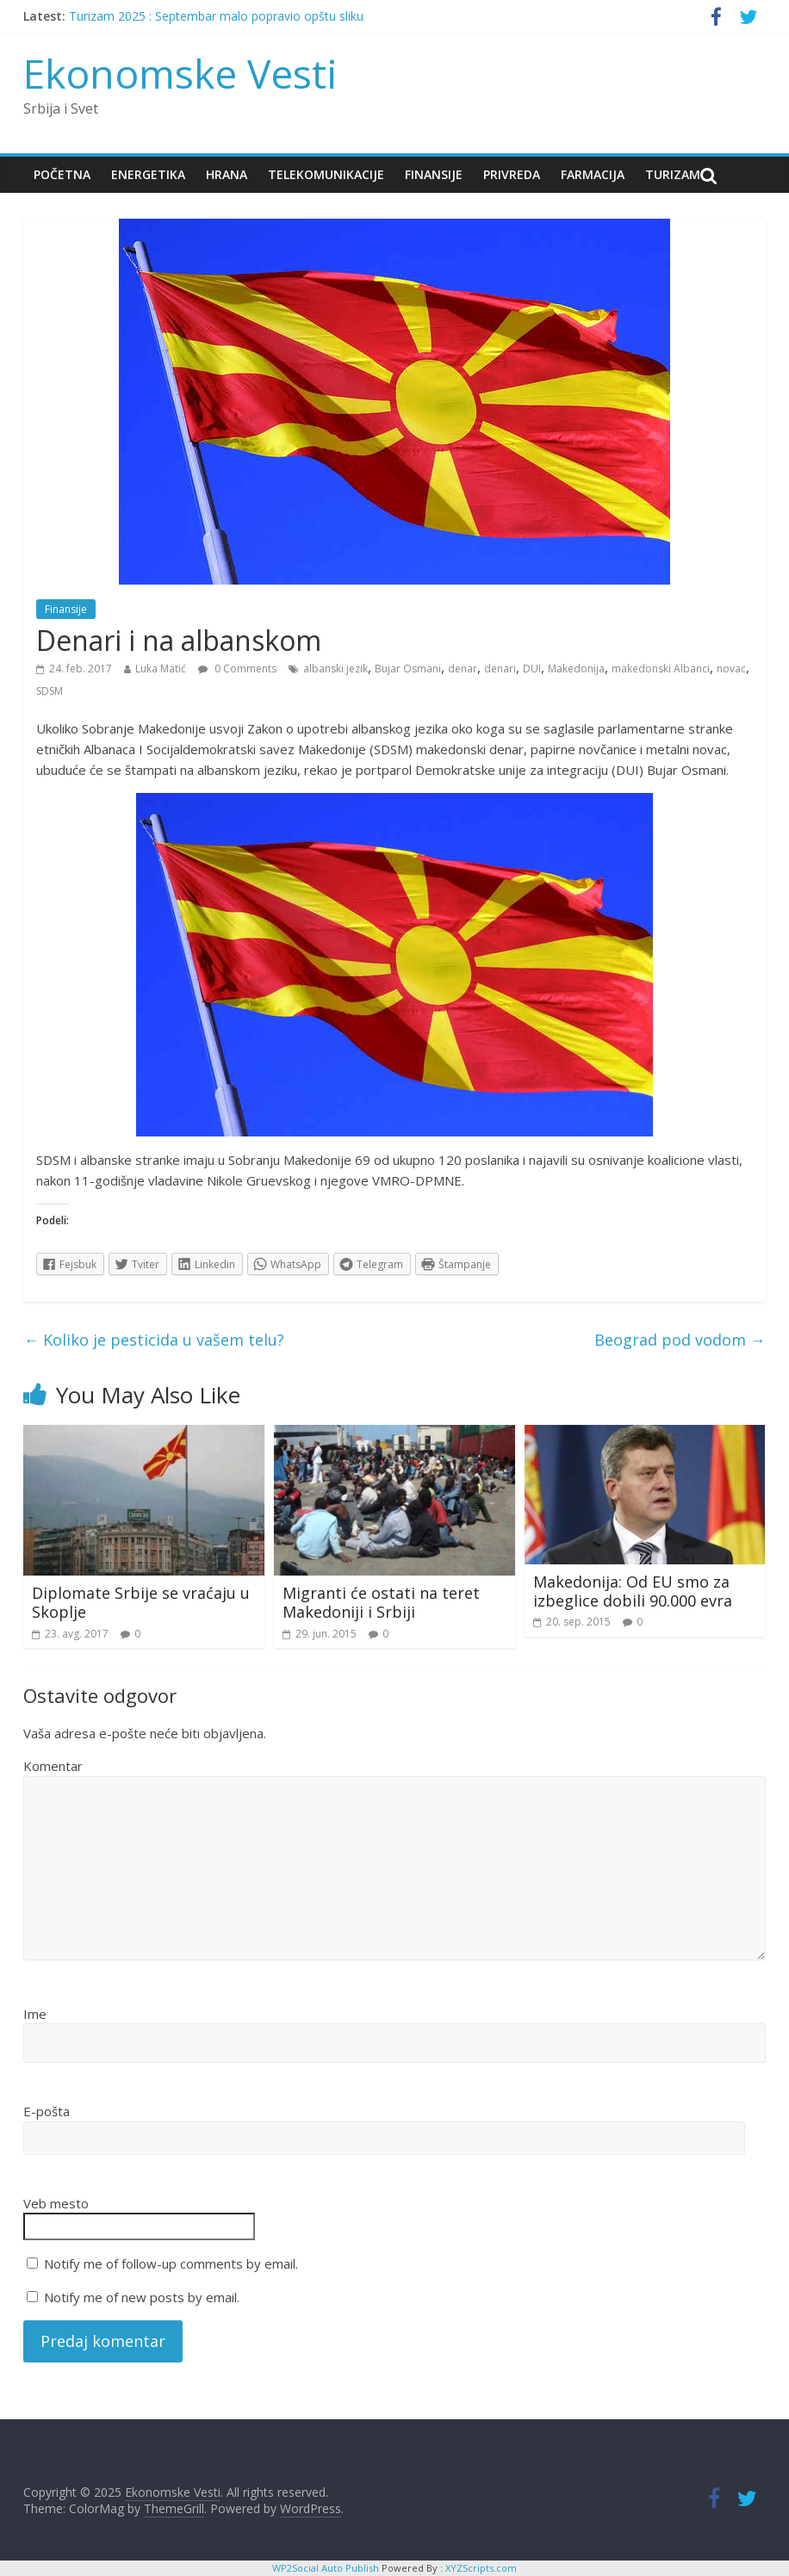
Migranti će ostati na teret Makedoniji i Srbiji (381, 1602)
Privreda (511, 174)
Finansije (434, 174)
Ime (35, 2013)
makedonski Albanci (661, 668)
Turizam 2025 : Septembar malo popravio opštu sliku (216, 16)
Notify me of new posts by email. (141, 2297)
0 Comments (237, 668)
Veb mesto (56, 2203)
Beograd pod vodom (680, 1339)
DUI (532, 668)
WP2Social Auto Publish (325, 2567)
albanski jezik (335, 668)
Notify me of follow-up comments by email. (171, 2263)
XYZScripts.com (481, 2567)
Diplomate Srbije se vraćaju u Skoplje (141, 1602)
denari (500, 668)
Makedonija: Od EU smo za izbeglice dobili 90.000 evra (632, 1591)
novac (731, 668)
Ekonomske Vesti (180, 73)
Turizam (672, 174)
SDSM (49, 691)
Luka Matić (160, 668)
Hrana (226, 174)
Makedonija (576, 668)
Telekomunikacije (326, 174)
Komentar (53, 1765)
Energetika (148, 174)
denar (462, 668)
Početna (62, 174)
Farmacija (592, 174)
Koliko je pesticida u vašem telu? (153, 1339)
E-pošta (46, 2111)
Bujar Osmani (408, 668)
